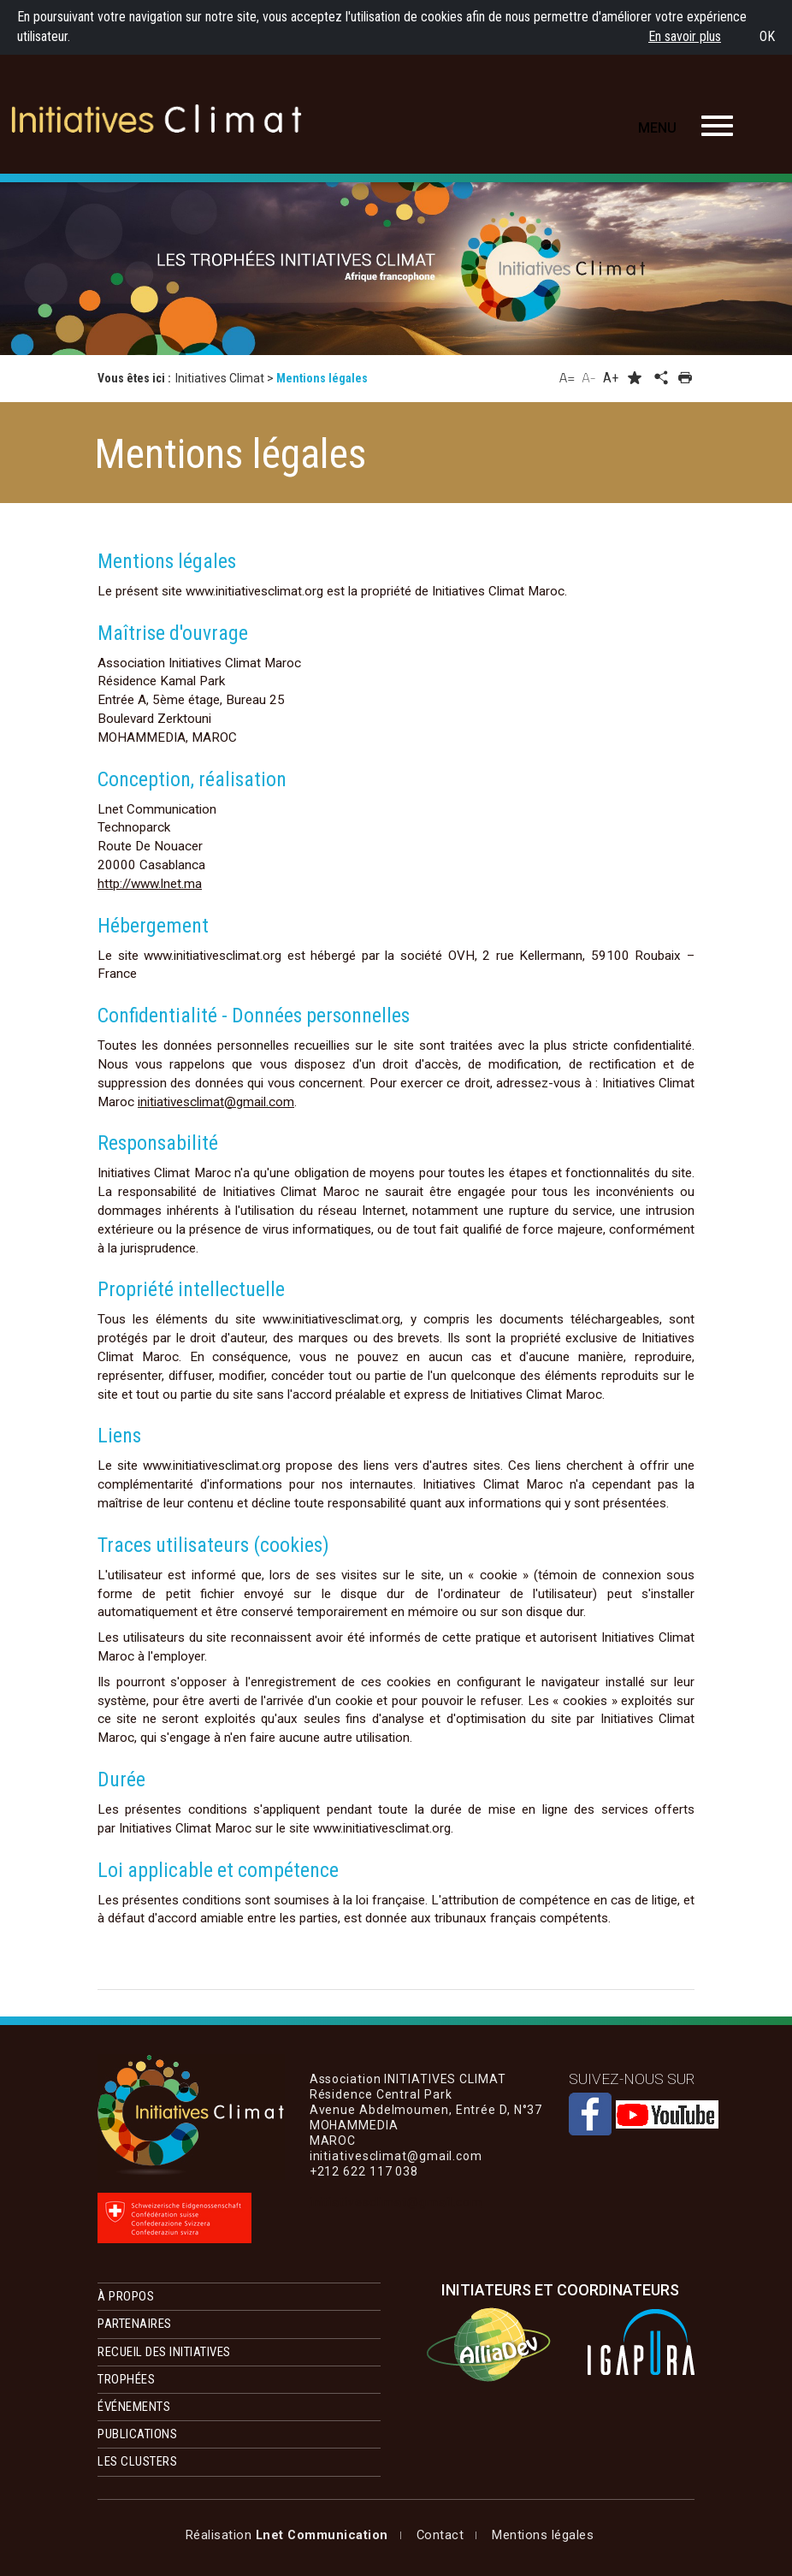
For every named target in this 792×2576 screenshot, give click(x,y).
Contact (339, 2535)
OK (767, 36)
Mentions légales (236, 2535)
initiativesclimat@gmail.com (216, 1102)
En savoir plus (684, 36)
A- (589, 377)
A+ (610, 378)
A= (567, 377)
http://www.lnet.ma (150, 883)
